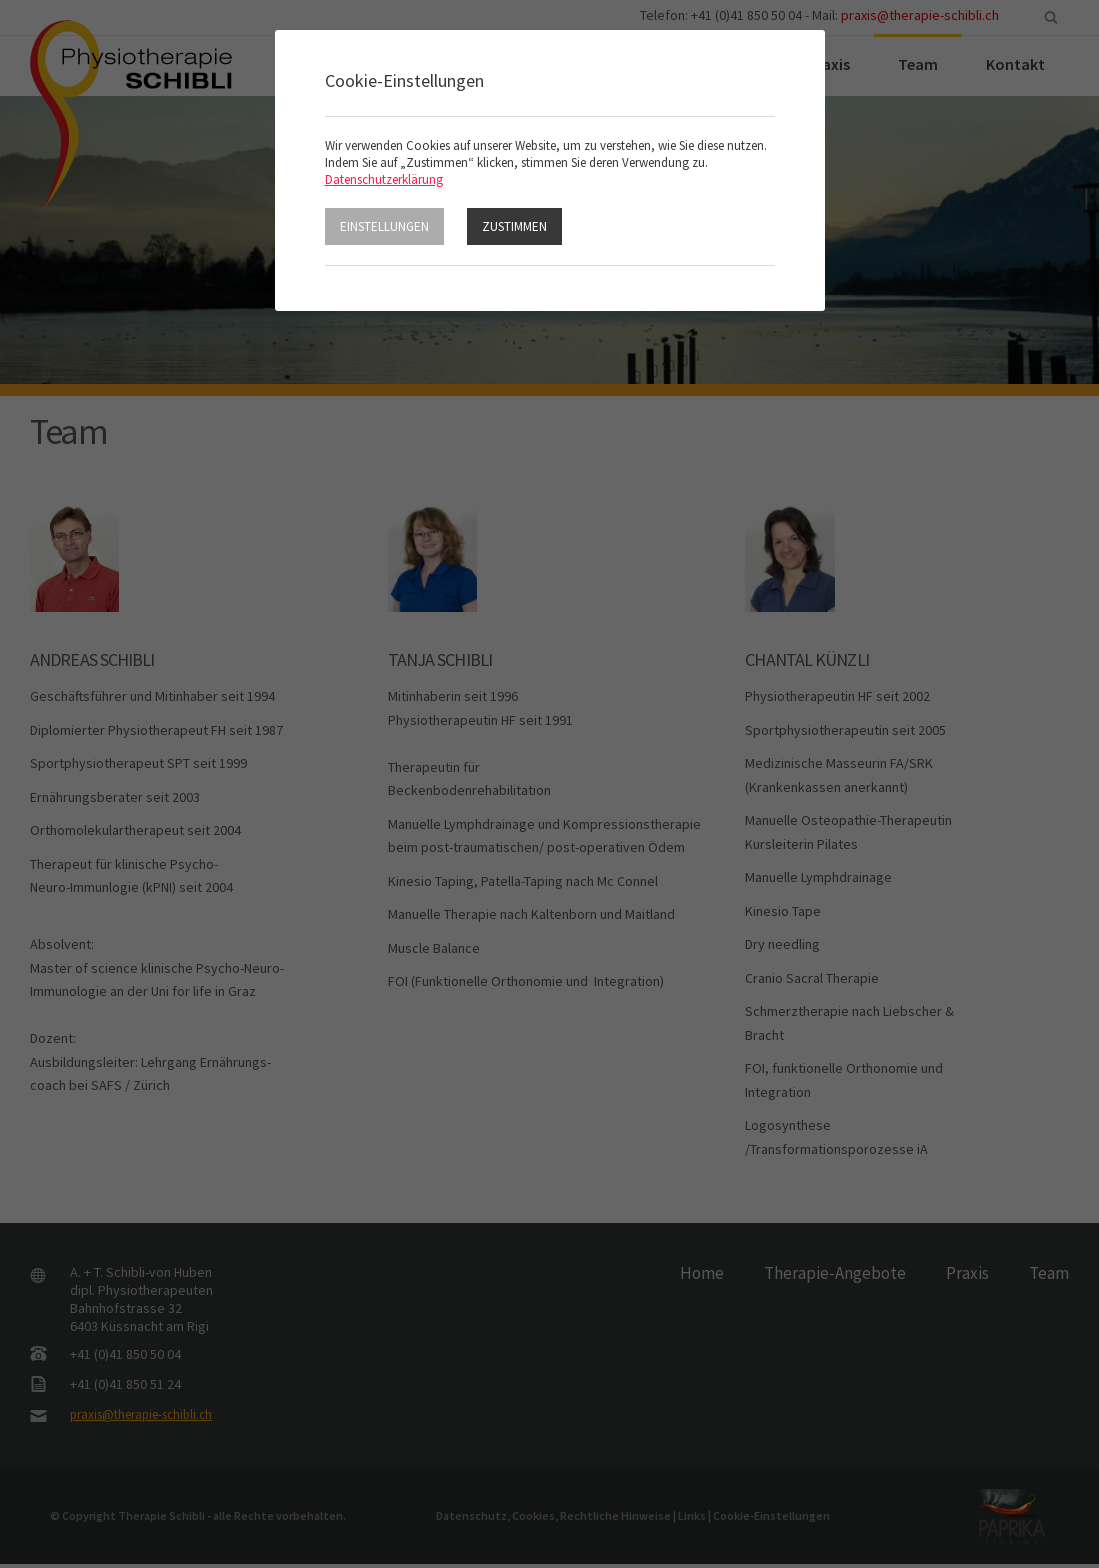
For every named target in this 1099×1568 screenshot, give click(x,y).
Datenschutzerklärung (384, 179)
